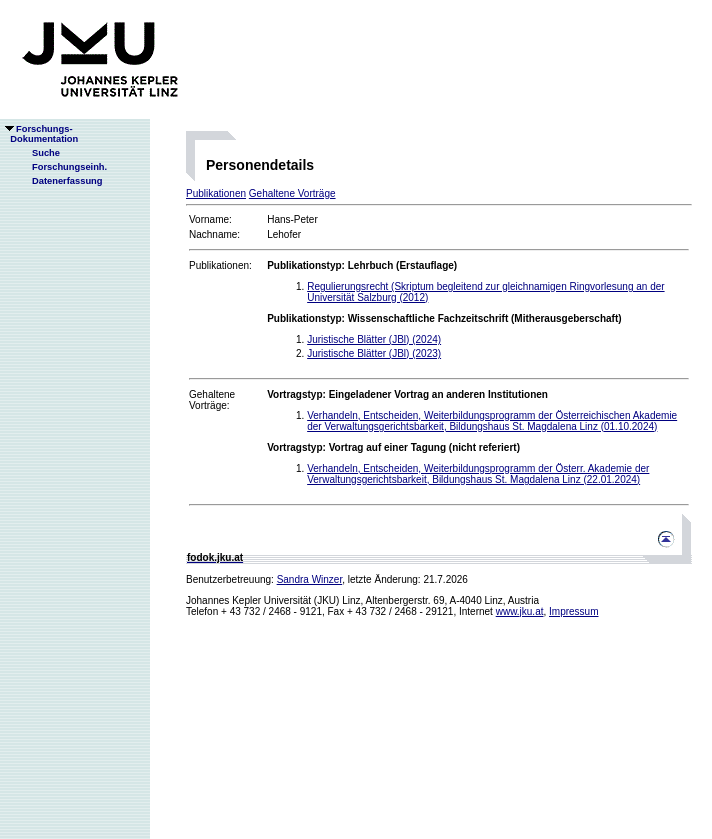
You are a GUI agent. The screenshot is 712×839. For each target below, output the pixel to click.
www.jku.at (520, 611)
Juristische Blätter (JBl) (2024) (374, 339)
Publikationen (216, 193)
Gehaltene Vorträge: (212, 400)
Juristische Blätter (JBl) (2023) (374, 353)
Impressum (573, 611)
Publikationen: (220, 265)
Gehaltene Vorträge (292, 193)
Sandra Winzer (310, 579)
